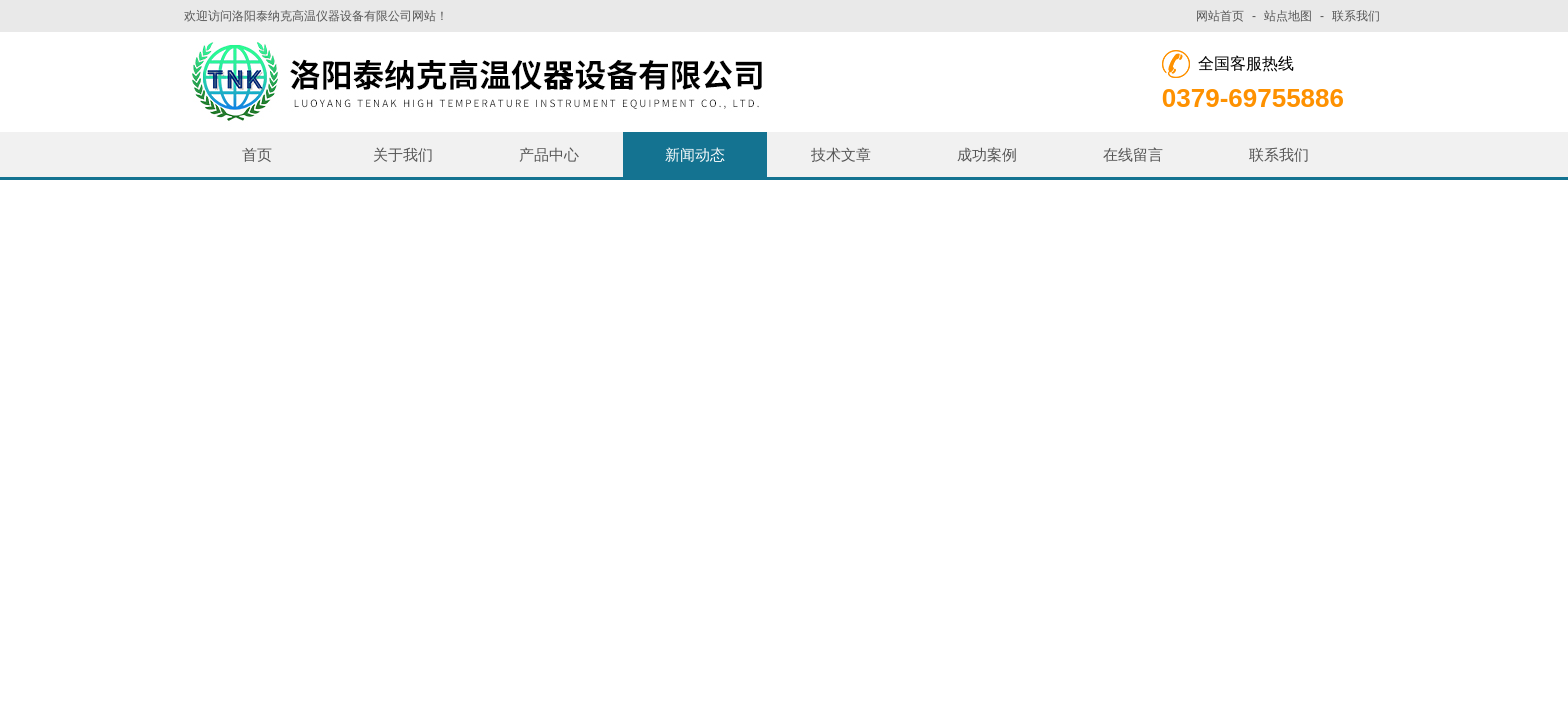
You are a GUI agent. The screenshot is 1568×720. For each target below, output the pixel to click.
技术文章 (841, 154)
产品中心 (549, 154)
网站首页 (1220, 16)
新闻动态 (695, 154)
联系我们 (1356, 16)
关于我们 (403, 154)
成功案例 (987, 154)
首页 (257, 154)
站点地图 (1288, 16)
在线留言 (1133, 154)
